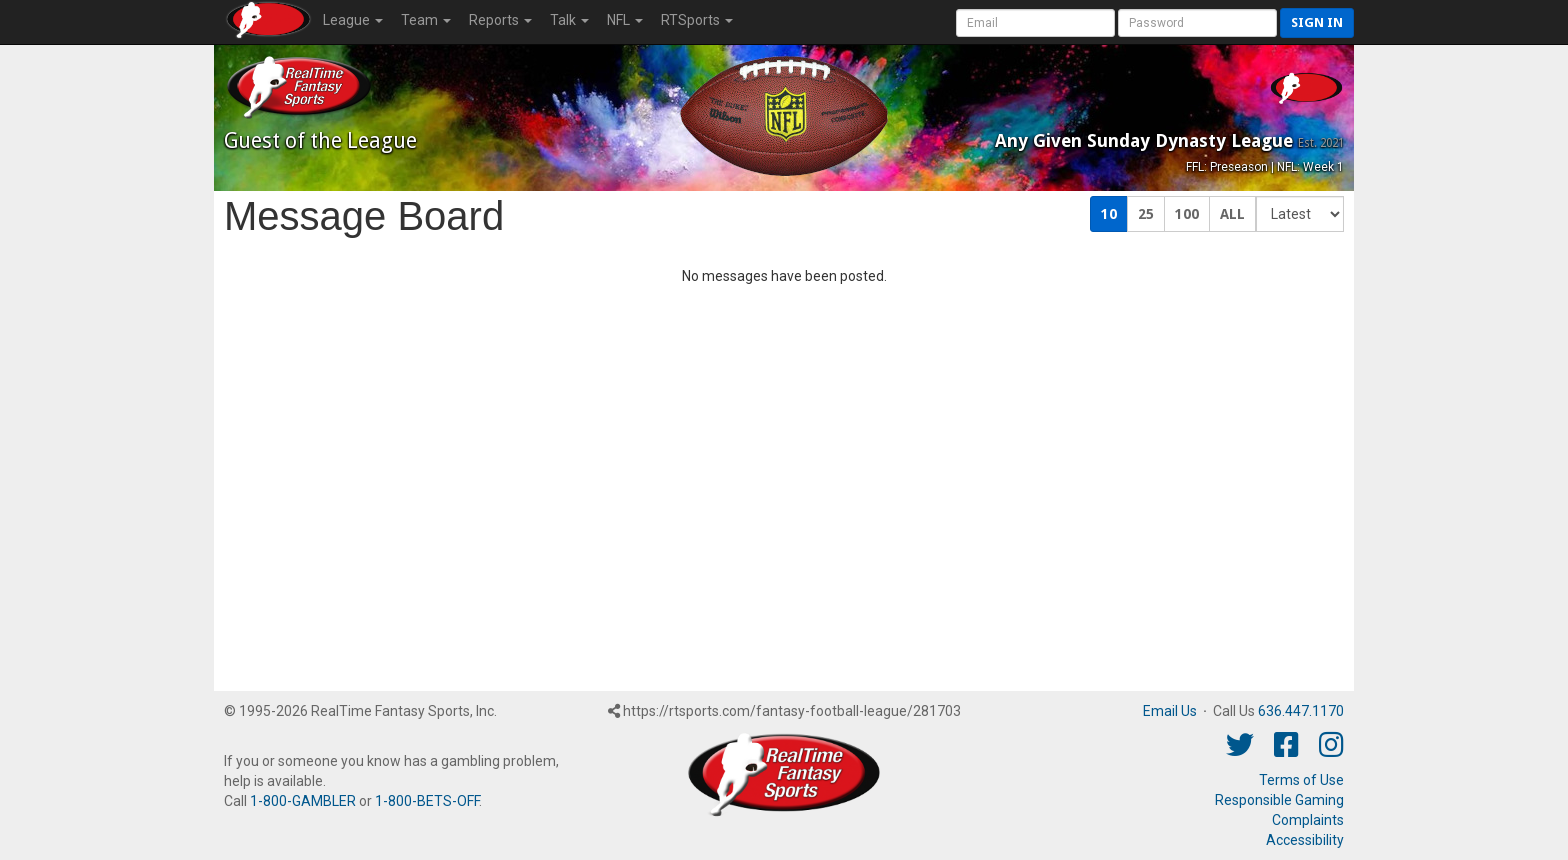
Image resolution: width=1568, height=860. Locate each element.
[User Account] (1035, 23)
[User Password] (1197, 23)
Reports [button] (500, 20)
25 (1146, 214)
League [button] (353, 20)
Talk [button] (569, 20)
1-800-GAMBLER (303, 801)
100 (1187, 214)
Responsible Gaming (1279, 800)
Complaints (1308, 820)
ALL (1232, 214)
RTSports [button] (697, 20)
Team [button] (426, 20)
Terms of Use (1301, 780)
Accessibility (1305, 840)
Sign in (1317, 22)
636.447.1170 (1301, 711)
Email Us (1170, 711)
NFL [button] (625, 20)
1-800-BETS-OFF (427, 801)
